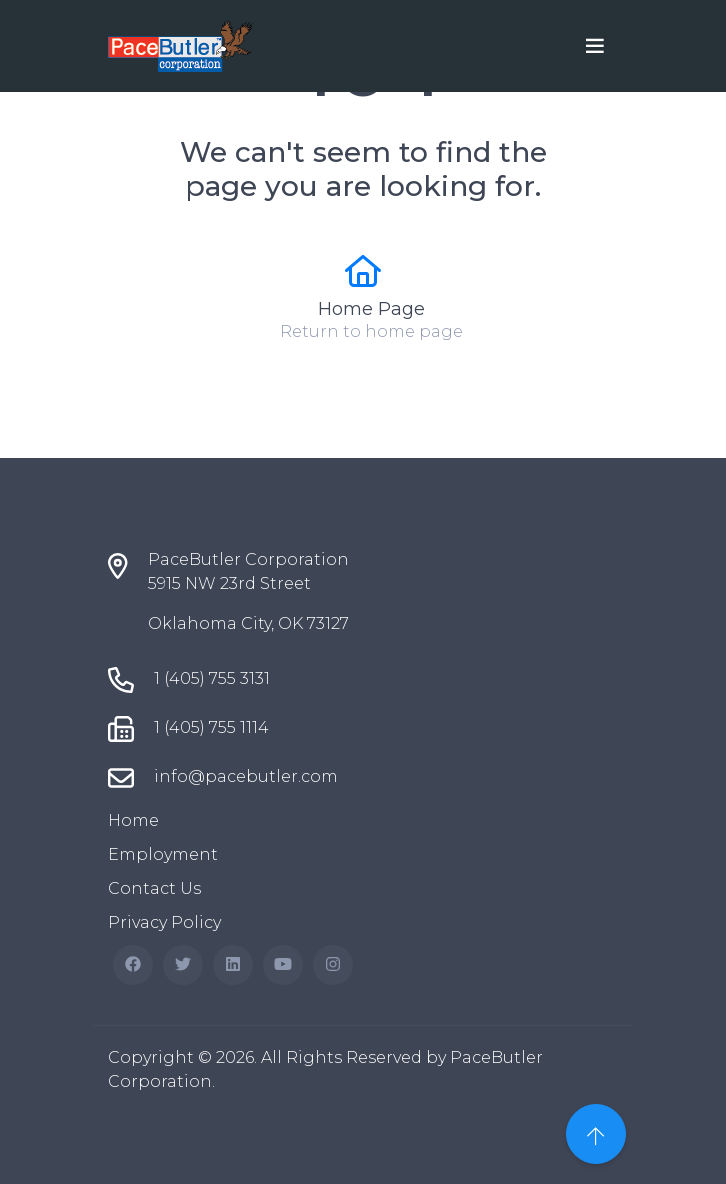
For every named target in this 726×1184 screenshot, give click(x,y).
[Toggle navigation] (595, 46)
